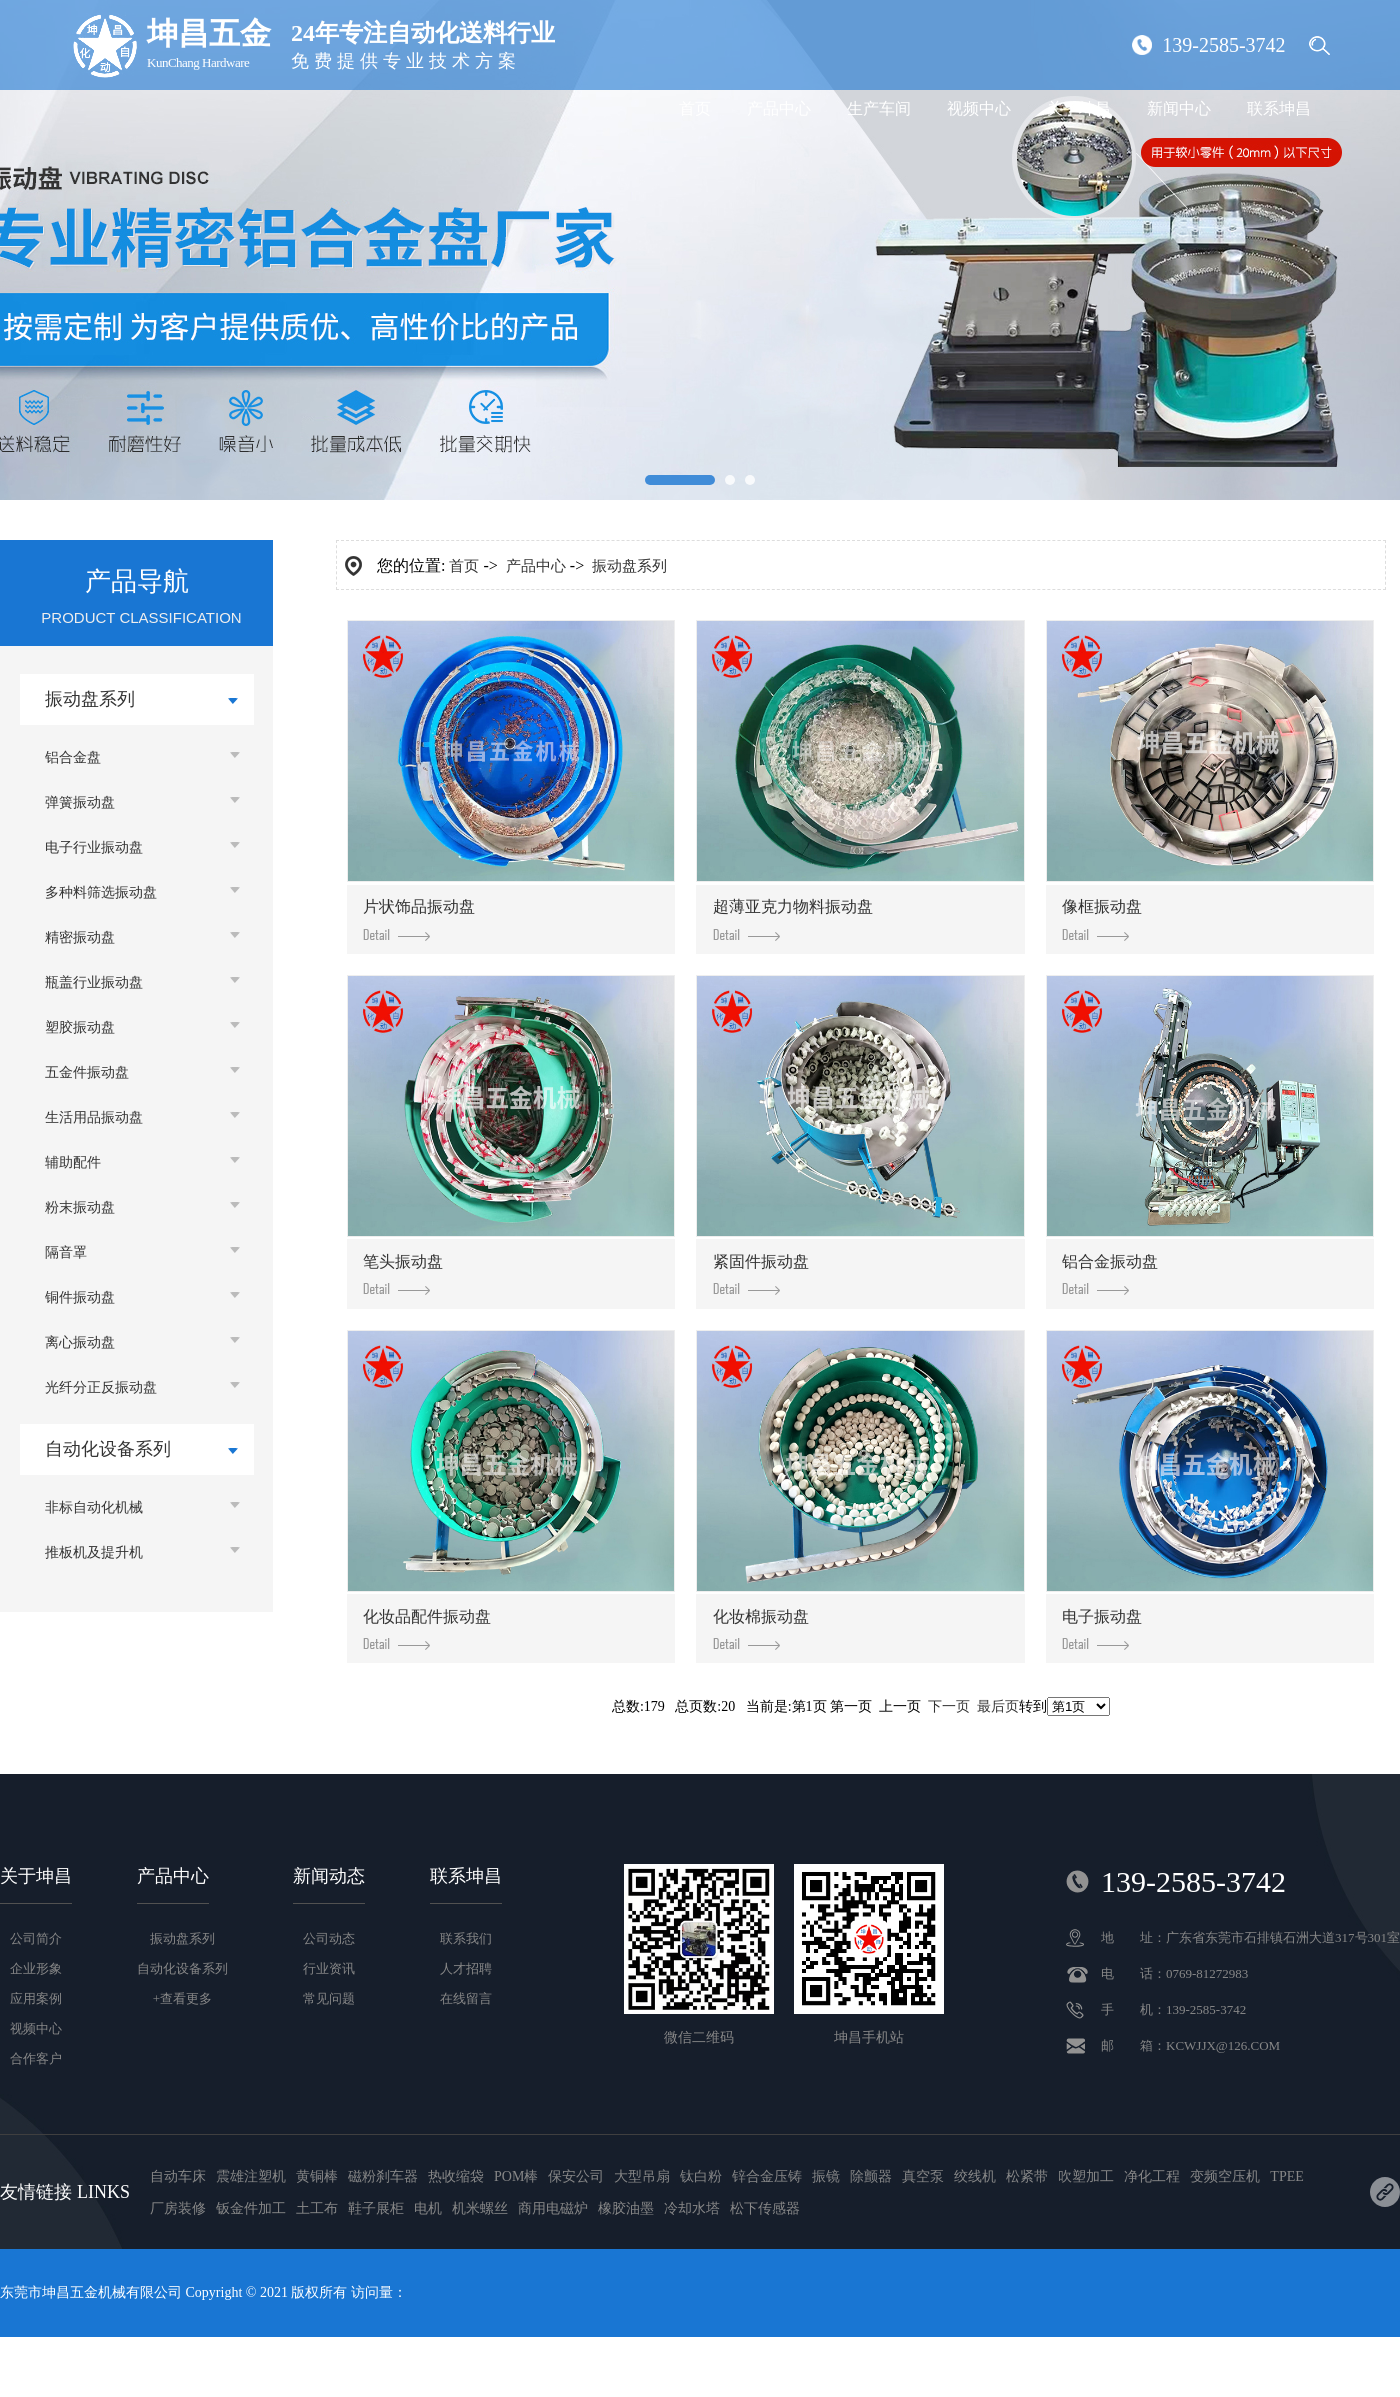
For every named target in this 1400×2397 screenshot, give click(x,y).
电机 (428, 2208)
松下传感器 (765, 2208)
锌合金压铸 (767, 2176)
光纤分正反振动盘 (101, 1387)
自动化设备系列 (108, 1449)
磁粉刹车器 (383, 2176)
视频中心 (979, 108)
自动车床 (178, 2176)
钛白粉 (701, 2176)
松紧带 (1027, 2176)
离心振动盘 (80, 1342)
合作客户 (36, 2058)
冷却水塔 (692, 2208)
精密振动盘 (80, 937)
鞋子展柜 (376, 2208)
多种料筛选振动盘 (101, 892)
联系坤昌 (1279, 108)
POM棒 (516, 2176)
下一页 (949, 1706)
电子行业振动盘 (94, 847)
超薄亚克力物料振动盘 (793, 919)
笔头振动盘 (403, 1274)
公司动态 (329, 1938)
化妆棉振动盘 (761, 1629)
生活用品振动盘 (94, 1117)
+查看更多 (182, 1998)
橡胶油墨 (626, 2208)
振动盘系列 (90, 699)
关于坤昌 (1079, 108)
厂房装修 (178, 2208)
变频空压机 (1225, 2176)
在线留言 (466, 1998)
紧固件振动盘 (761, 1274)
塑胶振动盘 (80, 1027)
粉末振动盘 (80, 1207)
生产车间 (879, 108)
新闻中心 (1179, 108)
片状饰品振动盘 (419, 919)
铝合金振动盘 (1110, 1274)
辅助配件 (73, 1162)
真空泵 (923, 2176)
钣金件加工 (251, 2208)
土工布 (317, 2208)
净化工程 (1152, 2176)
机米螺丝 (480, 2208)
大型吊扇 (642, 2176)
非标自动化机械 (94, 1507)
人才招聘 (466, 1968)
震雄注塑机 (251, 2176)
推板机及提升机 (94, 1552)
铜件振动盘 (80, 1297)
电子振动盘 (1102, 1629)
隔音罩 (66, 1252)
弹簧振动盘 (80, 802)
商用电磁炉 (553, 2208)
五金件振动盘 (87, 1072)
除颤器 (871, 2176)
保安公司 (576, 2176)
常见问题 (329, 1998)
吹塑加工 (1086, 2176)
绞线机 (975, 2176)
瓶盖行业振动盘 (94, 982)
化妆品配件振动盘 (427, 1629)
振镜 (826, 2176)
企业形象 (36, 1968)
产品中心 (779, 108)
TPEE (1286, 2176)
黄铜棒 (317, 2176)
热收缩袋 (456, 2176)
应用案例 (36, 1998)
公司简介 (36, 1938)
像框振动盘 (1102, 919)
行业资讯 (329, 1968)
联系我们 (466, 1938)
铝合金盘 (73, 757)
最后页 (998, 1706)
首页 (695, 108)
